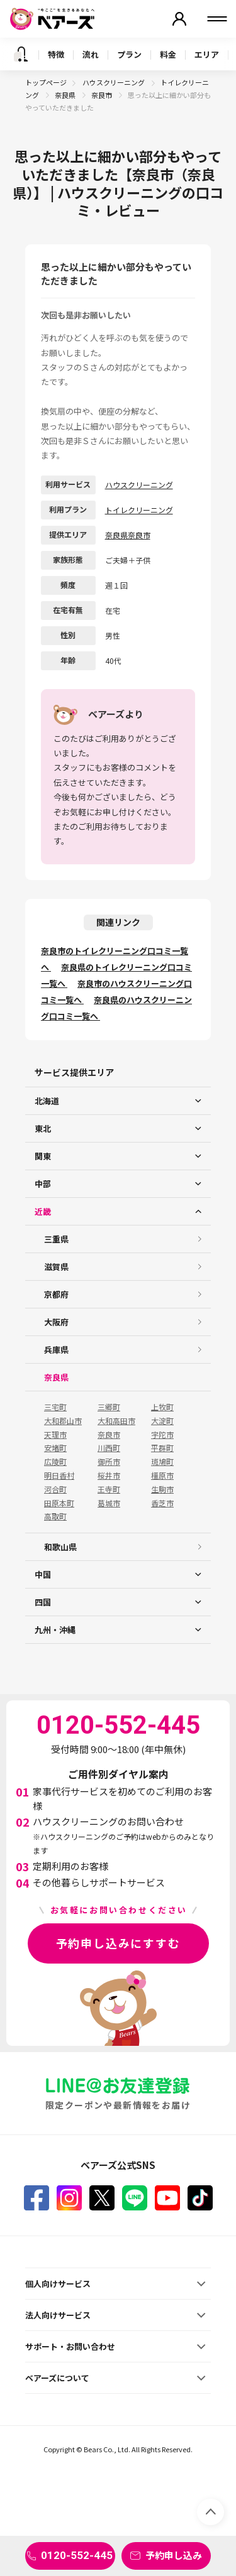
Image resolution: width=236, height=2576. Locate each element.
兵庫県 (56, 1350)
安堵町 (55, 1448)
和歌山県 (60, 1547)
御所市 (109, 1462)
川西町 (109, 1448)
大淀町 (162, 1421)
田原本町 (59, 1503)
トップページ (46, 82)
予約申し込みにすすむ (118, 1943)
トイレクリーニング (139, 509)
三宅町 (55, 1407)
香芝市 (162, 1503)
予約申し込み (173, 2555)
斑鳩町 (162, 1462)
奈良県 (66, 95)
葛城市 (109, 1503)
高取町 (55, 1516)
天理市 (55, 1435)
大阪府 (56, 1322)
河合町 (55, 1489)
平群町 (162, 1448)
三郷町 (109, 1407)
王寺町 (109, 1489)
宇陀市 (162, 1435)
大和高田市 (116, 1421)
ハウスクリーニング (114, 82)
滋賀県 (56, 1267)
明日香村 (59, 1475)
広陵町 (55, 1462)
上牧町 (162, 1407)
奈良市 (102, 95)
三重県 (56, 1239)
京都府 (56, 1294)
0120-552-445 (77, 2555)
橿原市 (162, 1475)
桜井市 (109, 1475)
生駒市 (162, 1489)
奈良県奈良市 (127, 535)
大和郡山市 (63, 1421)
